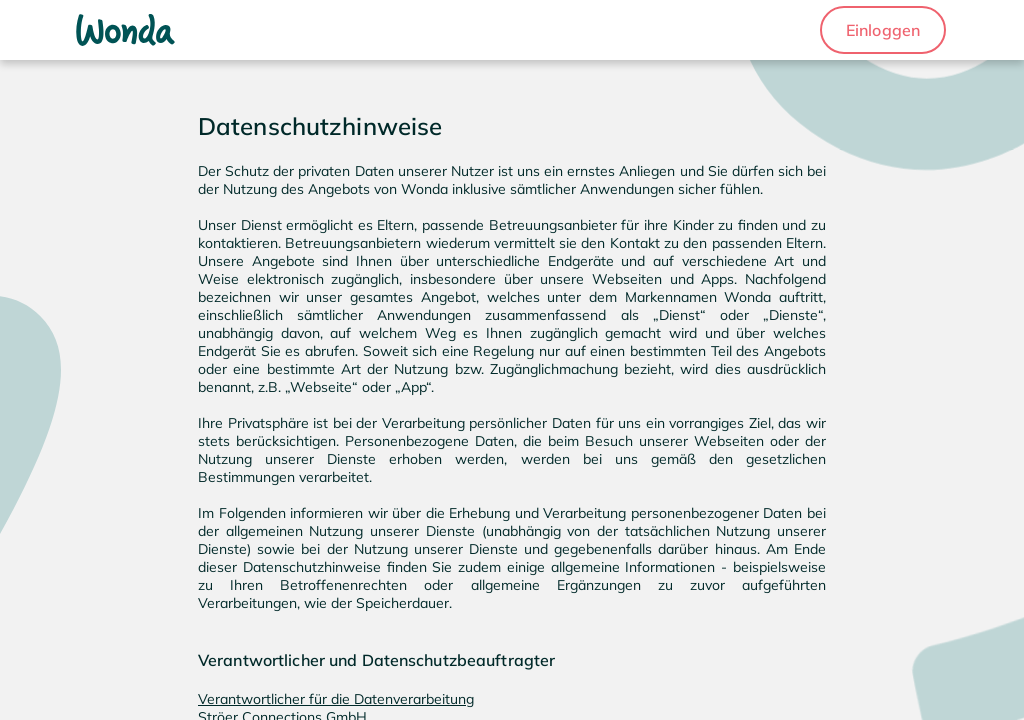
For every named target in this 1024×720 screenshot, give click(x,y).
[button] (883, 30)
